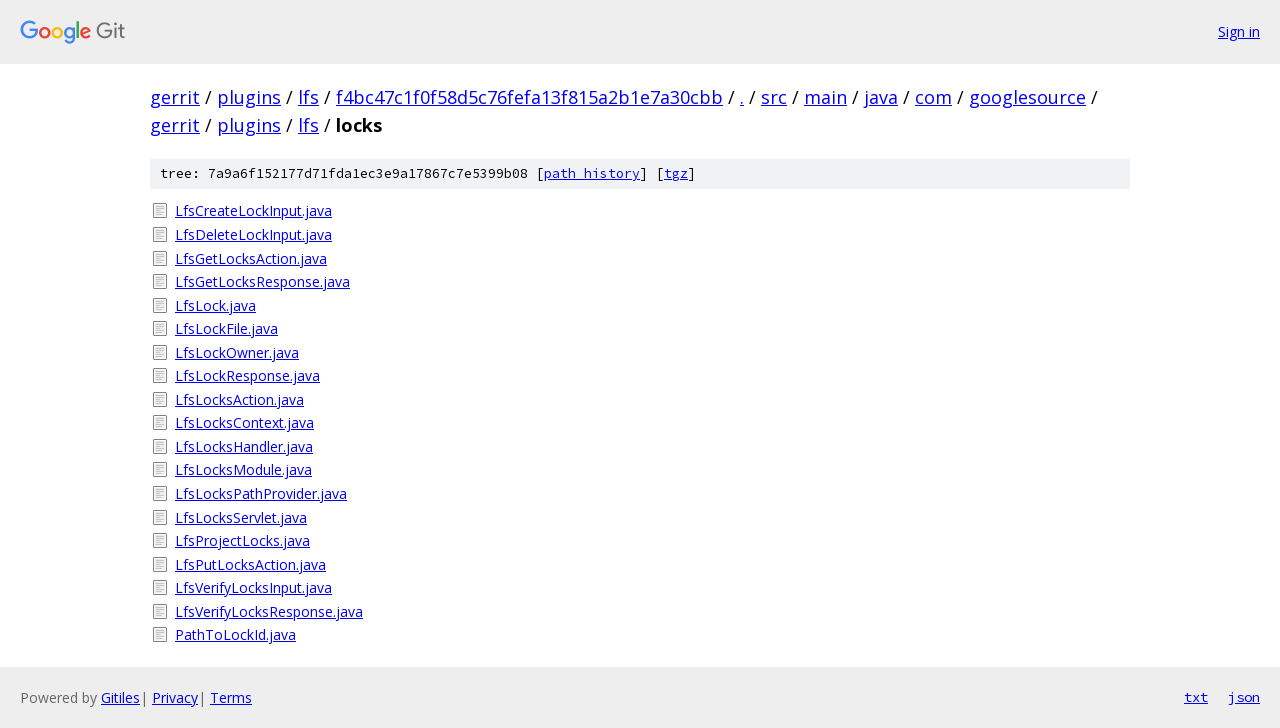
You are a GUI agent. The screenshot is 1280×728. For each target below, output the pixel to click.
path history (592, 173)
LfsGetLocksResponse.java (262, 281)
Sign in (1239, 31)
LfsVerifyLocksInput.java (253, 587)
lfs (308, 97)
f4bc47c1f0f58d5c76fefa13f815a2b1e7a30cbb (529, 97)
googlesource (1027, 97)
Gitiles (120, 697)
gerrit (175, 97)
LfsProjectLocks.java (242, 540)
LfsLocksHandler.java (244, 446)
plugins (249, 97)
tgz (676, 173)
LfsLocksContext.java (244, 422)
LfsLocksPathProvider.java (261, 493)
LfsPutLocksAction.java (250, 564)
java (881, 97)
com (933, 97)
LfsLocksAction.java (239, 399)
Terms (231, 697)
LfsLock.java (215, 305)
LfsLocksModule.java (243, 469)
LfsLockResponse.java (247, 375)
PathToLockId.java (235, 634)
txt (1196, 697)
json (1244, 697)
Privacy (175, 697)
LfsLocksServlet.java (241, 517)
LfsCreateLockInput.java (253, 210)
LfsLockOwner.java (237, 352)
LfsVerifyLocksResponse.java (269, 611)
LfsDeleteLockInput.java (253, 234)
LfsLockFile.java (226, 328)
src (774, 97)
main (825, 97)
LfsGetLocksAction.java (251, 258)
